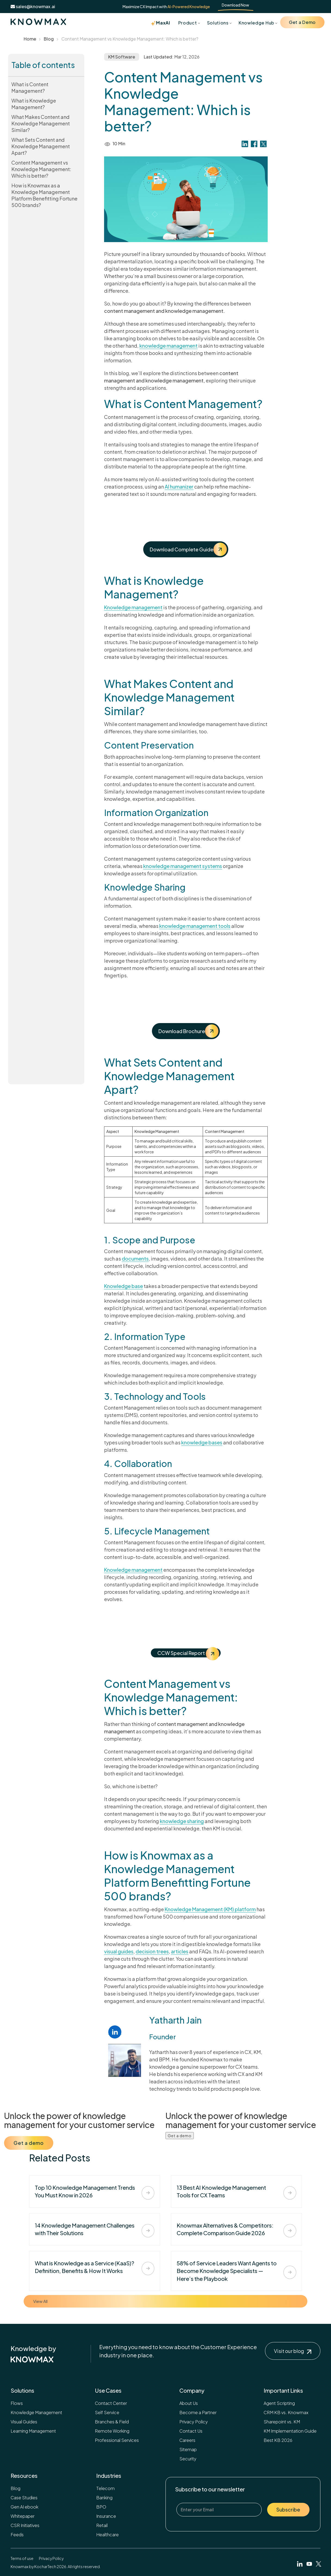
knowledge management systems (182, 866)
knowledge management (168, 345)
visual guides (118, 1951)
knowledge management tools (194, 926)
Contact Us (190, 2431)
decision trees (152, 1951)
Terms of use (22, 2558)
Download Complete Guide (188, 549)
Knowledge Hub (256, 23)
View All (40, 2301)
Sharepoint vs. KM (282, 2421)
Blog (49, 39)
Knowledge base (123, 1286)
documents (135, 1258)
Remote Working (112, 2431)
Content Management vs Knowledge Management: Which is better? (41, 169)
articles (179, 1951)
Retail (102, 2525)
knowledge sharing (182, 1821)
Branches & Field (112, 2421)
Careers (187, 2440)
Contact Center (111, 2403)
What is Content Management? (29, 87)
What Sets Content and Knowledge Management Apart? (40, 146)
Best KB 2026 (278, 2440)
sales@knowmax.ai (33, 6)
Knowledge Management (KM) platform (210, 1909)
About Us (188, 2403)
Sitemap (188, 2449)
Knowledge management (133, 607)
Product (187, 23)
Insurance (106, 2516)
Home (30, 39)
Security (187, 2458)
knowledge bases (201, 1442)
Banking (104, 2497)
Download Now (235, 4)
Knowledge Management (36, 2412)
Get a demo (29, 2143)
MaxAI (160, 23)
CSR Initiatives (25, 2525)
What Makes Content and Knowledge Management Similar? (40, 123)
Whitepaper (23, 2516)
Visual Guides (24, 2421)
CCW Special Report (188, 1653)
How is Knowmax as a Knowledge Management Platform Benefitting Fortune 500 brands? (44, 195)
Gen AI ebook (24, 2507)
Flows (17, 2403)
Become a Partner (198, 2412)
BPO (101, 2507)
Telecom (105, 2488)
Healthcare (107, 2534)
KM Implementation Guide (290, 2431)
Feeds (17, 2534)
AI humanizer (179, 486)
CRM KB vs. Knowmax (286, 2412)
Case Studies (24, 2497)
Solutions (218, 23)
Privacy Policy (193, 2421)
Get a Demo (302, 22)
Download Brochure (188, 1031)
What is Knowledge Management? (33, 103)
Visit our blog (292, 2351)
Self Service (107, 2412)
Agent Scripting (279, 2403)
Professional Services (117, 2440)
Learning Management (33, 2431)
